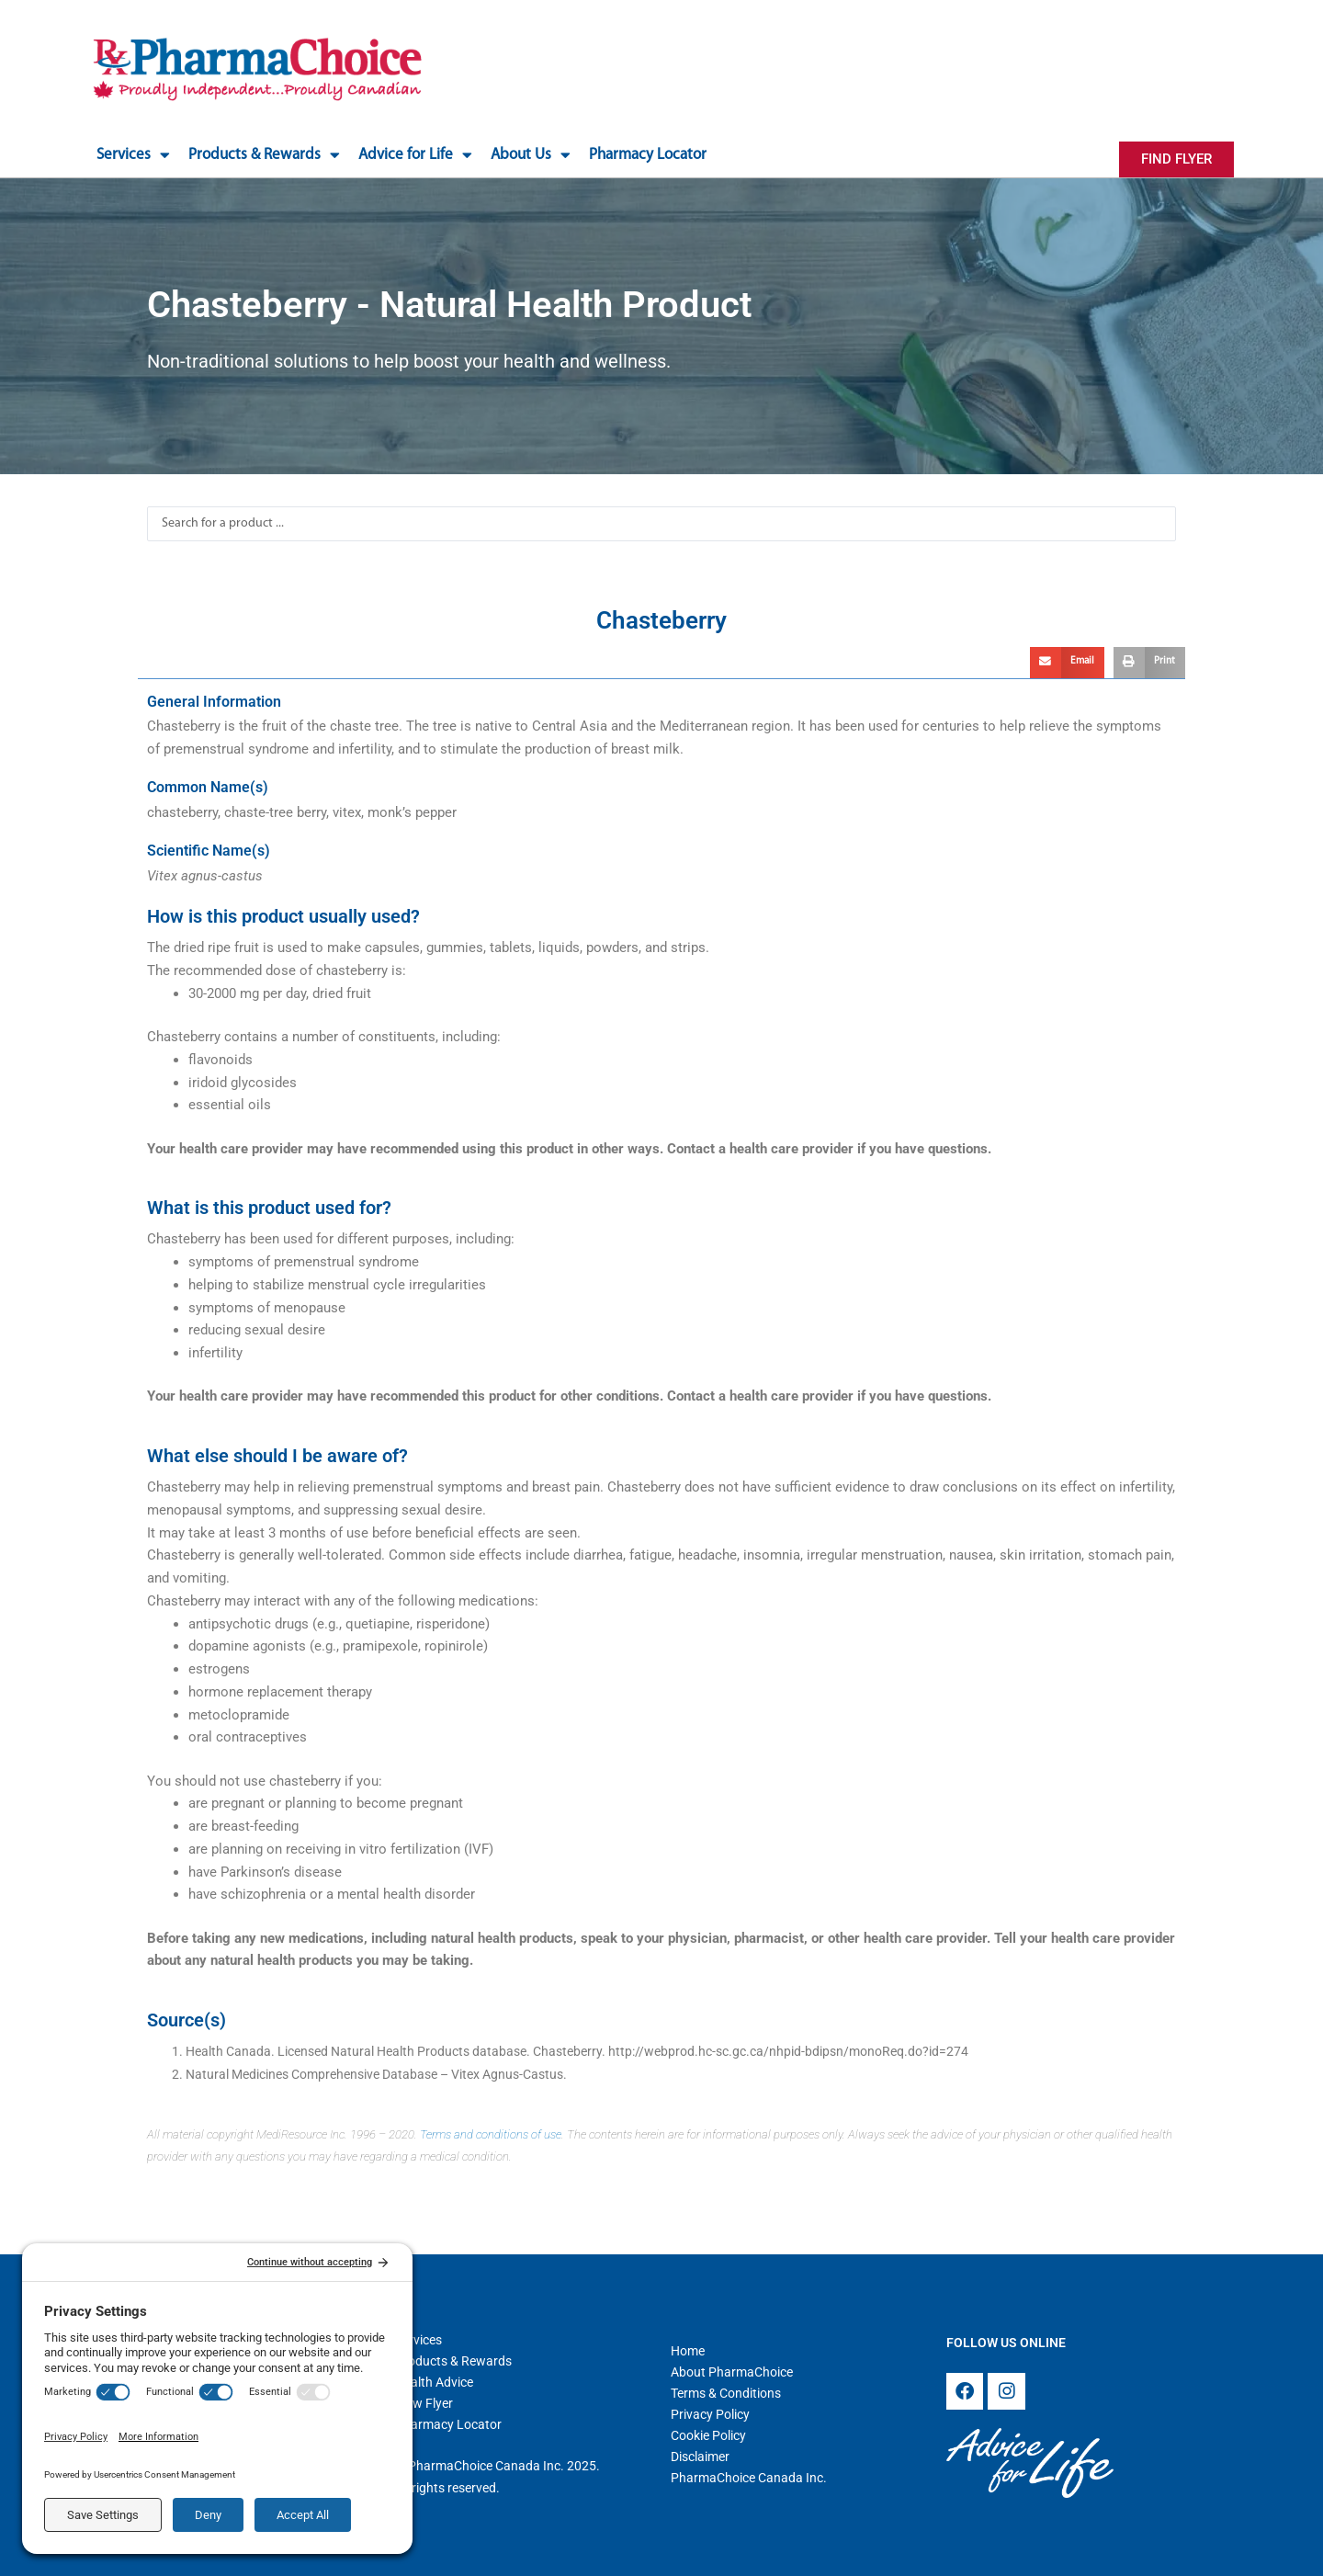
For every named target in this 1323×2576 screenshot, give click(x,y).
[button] (1067, 662)
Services (133, 155)
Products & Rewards (264, 155)
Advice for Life (415, 155)
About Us (531, 155)
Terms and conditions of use (490, 2134)
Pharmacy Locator (648, 155)
